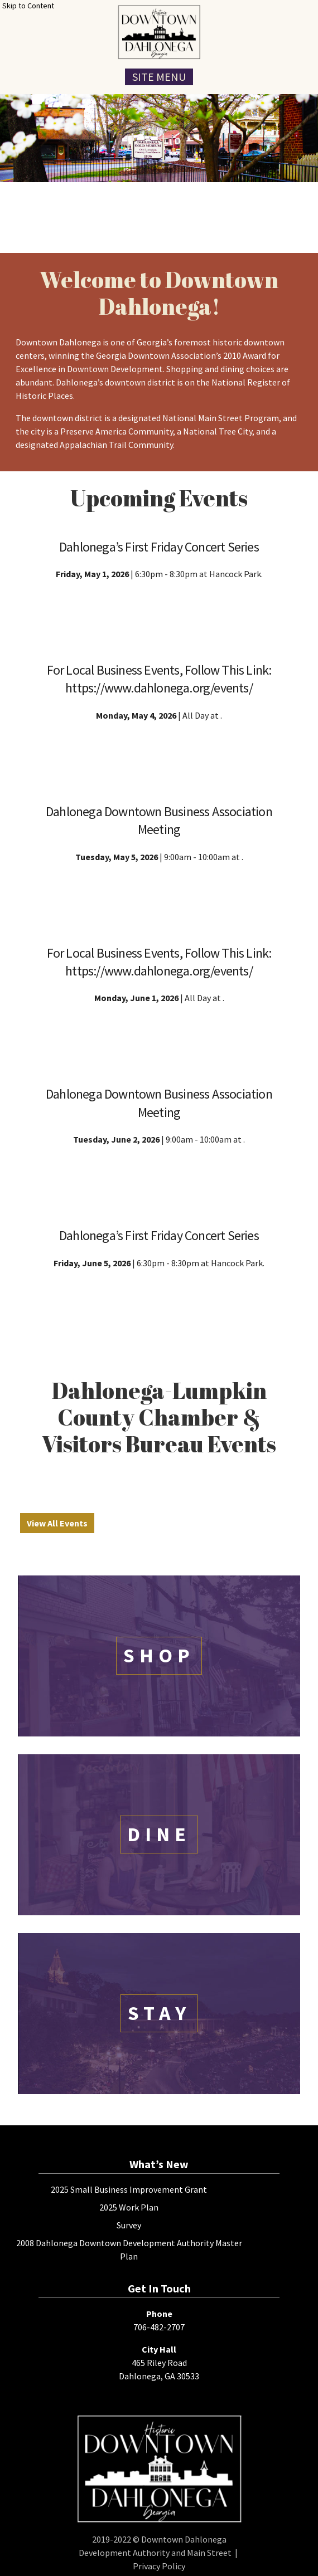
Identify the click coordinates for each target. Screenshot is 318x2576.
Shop (159, 1655)
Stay (159, 2013)
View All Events (57, 1523)
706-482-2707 (159, 2327)
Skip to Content (28, 6)
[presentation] (159, 32)
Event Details (159, 611)
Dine (159, 1834)
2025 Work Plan (128, 2207)
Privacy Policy (159, 2566)
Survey (129, 2225)
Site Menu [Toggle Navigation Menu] (159, 77)
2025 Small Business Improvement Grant (129, 2189)
